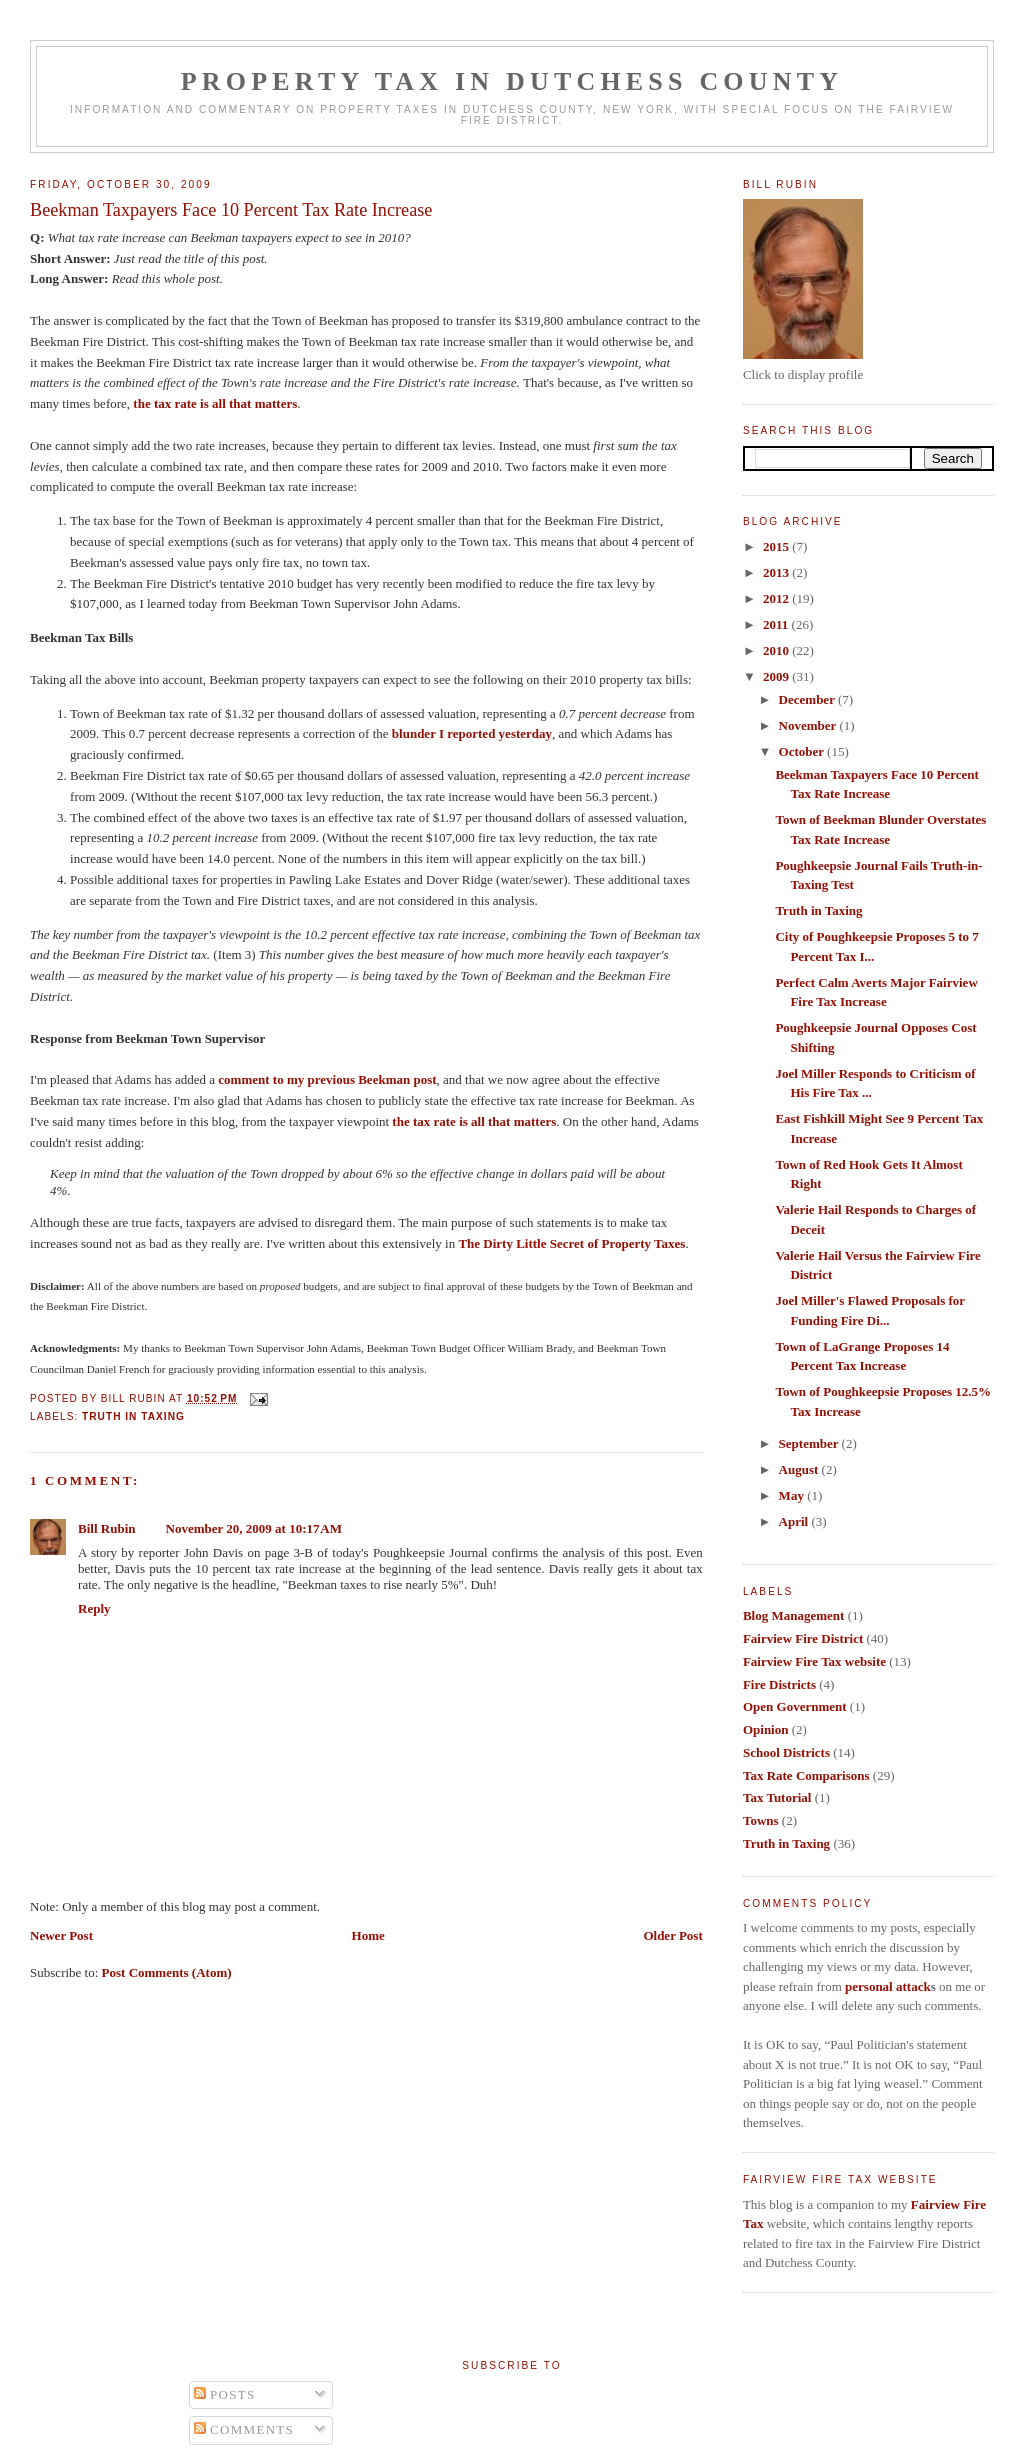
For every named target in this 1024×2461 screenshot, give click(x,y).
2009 (777, 676)
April (795, 1521)
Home (368, 1935)
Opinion (766, 1729)
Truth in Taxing (133, 1416)
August (800, 1469)
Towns (761, 1820)
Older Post (672, 1935)
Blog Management (793, 1615)
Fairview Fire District (803, 1638)
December (808, 699)
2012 (777, 598)
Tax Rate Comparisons (806, 1775)
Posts (225, 2394)
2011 (777, 624)
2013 (777, 572)
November (809, 725)
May (793, 1495)
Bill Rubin (106, 1528)
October (803, 751)
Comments (244, 2429)
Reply (94, 1608)
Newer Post (61, 1935)
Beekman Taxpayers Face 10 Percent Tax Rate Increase (231, 210)
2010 (777, 650)
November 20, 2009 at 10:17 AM (254, 1528)
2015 (777, 546)
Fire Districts (779, 1684)
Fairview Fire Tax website (814, 1661)
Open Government (795, 1706)
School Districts (786, 1752)
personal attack (888, 1986)
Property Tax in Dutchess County (512, 81)
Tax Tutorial (777, 1797)
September (810, 1443)
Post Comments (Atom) (167, 1972)
